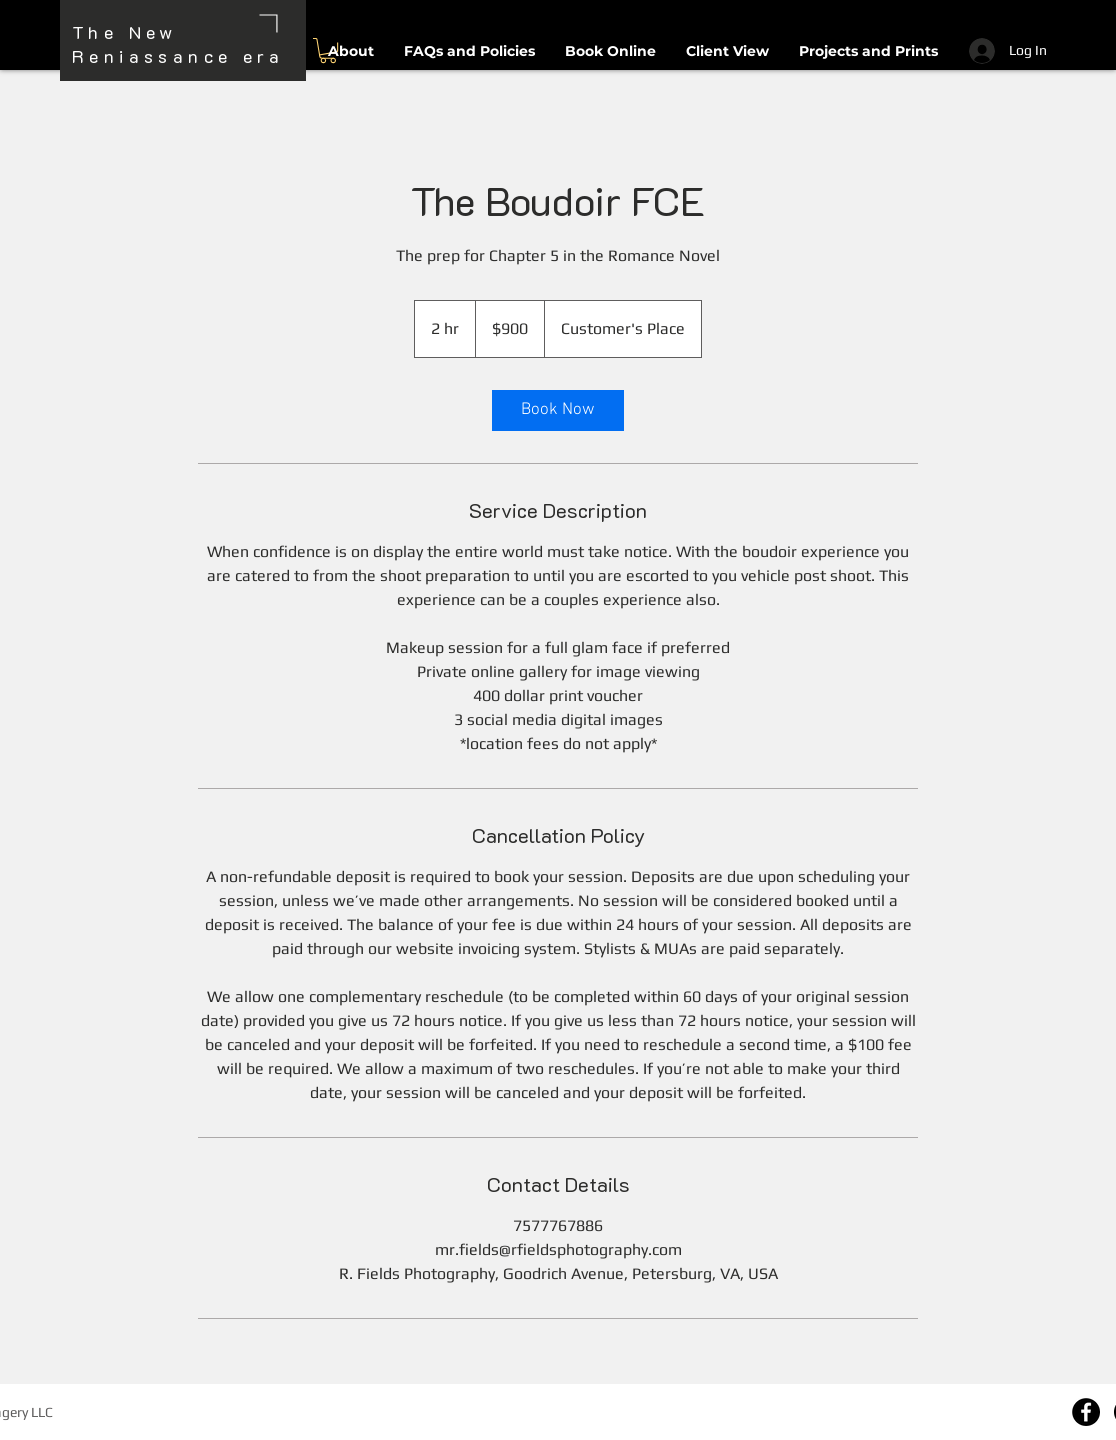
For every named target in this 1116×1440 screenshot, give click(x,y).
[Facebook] (1086, 1412)
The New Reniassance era (178, 44)
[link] (558, 410)
